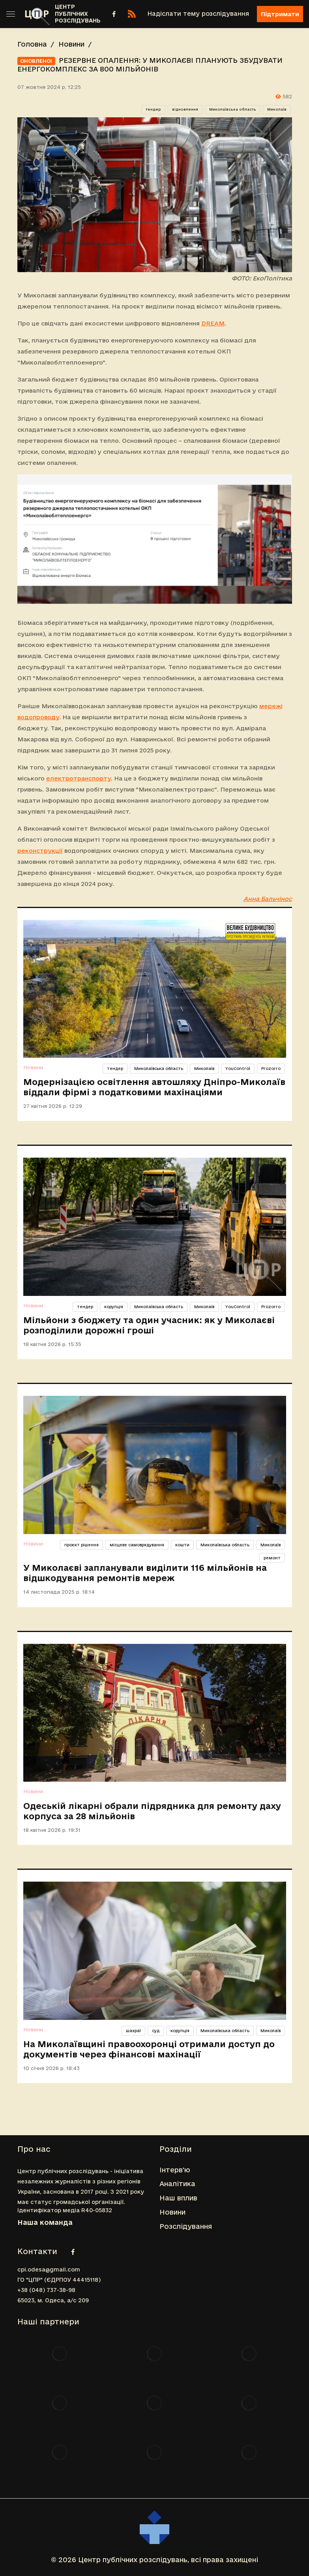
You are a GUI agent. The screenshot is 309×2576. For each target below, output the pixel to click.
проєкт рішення (81, 1544)
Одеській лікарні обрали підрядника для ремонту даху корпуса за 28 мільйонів (152, 1811)
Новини (71, 44)
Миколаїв (277, 109)
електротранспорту (78, 778)
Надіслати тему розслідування (198, 13)
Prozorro (271, 1068)
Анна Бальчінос (267, 898)
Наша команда (45, 2222)
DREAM (213, 323)
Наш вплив (178, 2198)
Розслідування (185, 2226)
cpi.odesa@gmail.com (48, 2269)
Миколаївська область (232, 109)
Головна (32, 44)
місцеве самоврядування (137, 1544)
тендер (153, 109)
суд (155, 2030)
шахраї (133, 2030)
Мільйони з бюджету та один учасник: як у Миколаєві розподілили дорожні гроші (149, 1325)
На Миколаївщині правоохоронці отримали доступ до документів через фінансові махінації (149, 2049)
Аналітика (177, 2183)
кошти (182, 1544)
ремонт (272, 1557)
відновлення (185, 109)
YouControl (237, 1068)
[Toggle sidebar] (10, 14)
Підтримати (280, 14)
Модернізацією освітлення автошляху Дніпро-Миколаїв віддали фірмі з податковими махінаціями (154, 1087)
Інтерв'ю (174, 2170)
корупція (113, 1306)
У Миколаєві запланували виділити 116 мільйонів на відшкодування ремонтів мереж (145, 1573)
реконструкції (40, 850)
